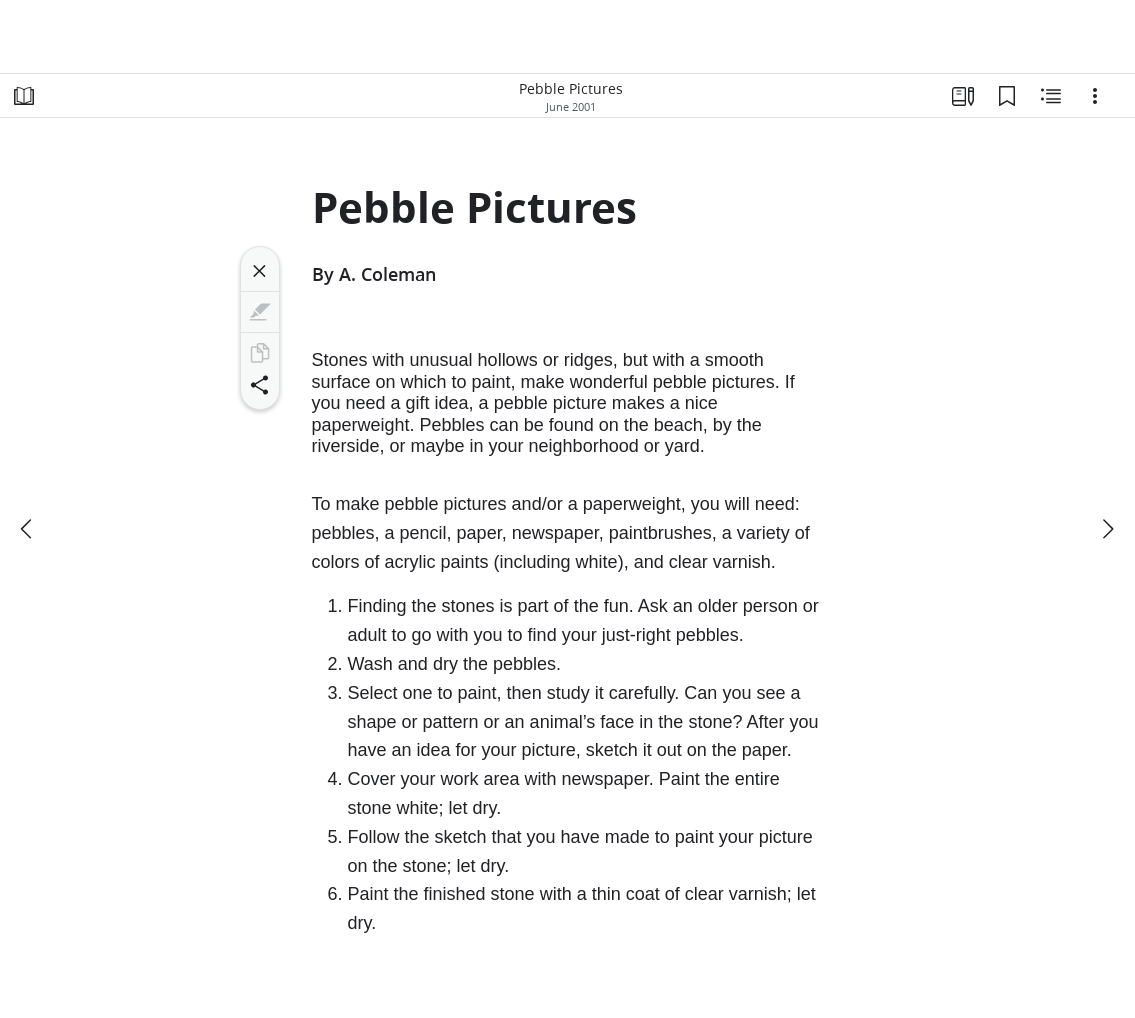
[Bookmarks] (1007, 96)
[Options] (1095, 96)
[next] (1107, 529)
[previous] (28, 529)
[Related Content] (1051, 96)
